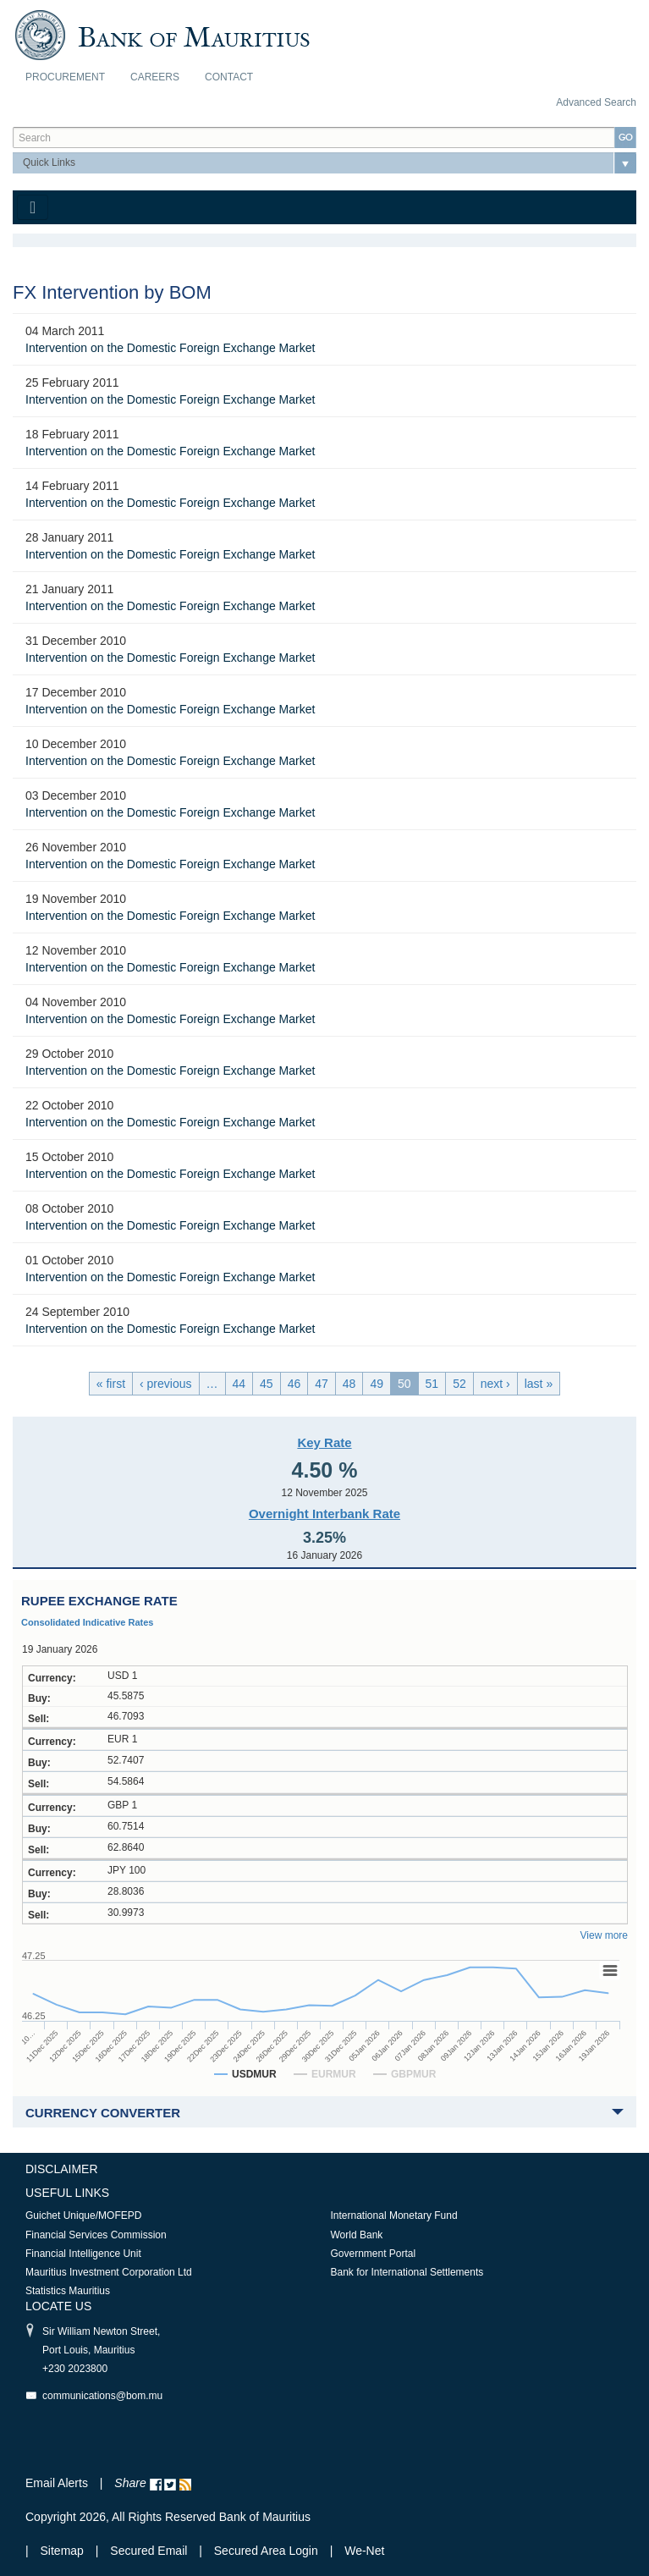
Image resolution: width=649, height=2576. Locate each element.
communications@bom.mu (102, 2396)
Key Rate (324, 1442)
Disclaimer (61, 2169)
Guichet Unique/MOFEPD (83, 2215)
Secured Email (148, 2550)
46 (294, 1383)
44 (239, 1383)
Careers (154, 77)
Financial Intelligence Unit (83, 2254)
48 (349, 1383)
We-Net (364, 2550)
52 (459, 1383)
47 (321, 1383)
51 (432, 1383)
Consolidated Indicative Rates (87, 1622)
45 (266, 1383)
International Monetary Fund (394, 2215)
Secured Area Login (266, 2550)
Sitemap (64, 2550)
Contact (229, 77)
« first (110, 1383)
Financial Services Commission (96, 2235)
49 (376, 1383)
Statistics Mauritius (67, 2291)
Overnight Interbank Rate (324, 1513)
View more (604, 1935)
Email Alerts (56, 2483)
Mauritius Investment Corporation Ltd (108, 2272)
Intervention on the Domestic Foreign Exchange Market (170, 348)
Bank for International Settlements (407, 2272)
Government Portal (373, 2254)
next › (495, 1383)
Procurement (65, 77)
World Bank (357, 2235)
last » (539, 1383)
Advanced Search (596, 102)
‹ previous (165, 1383)
